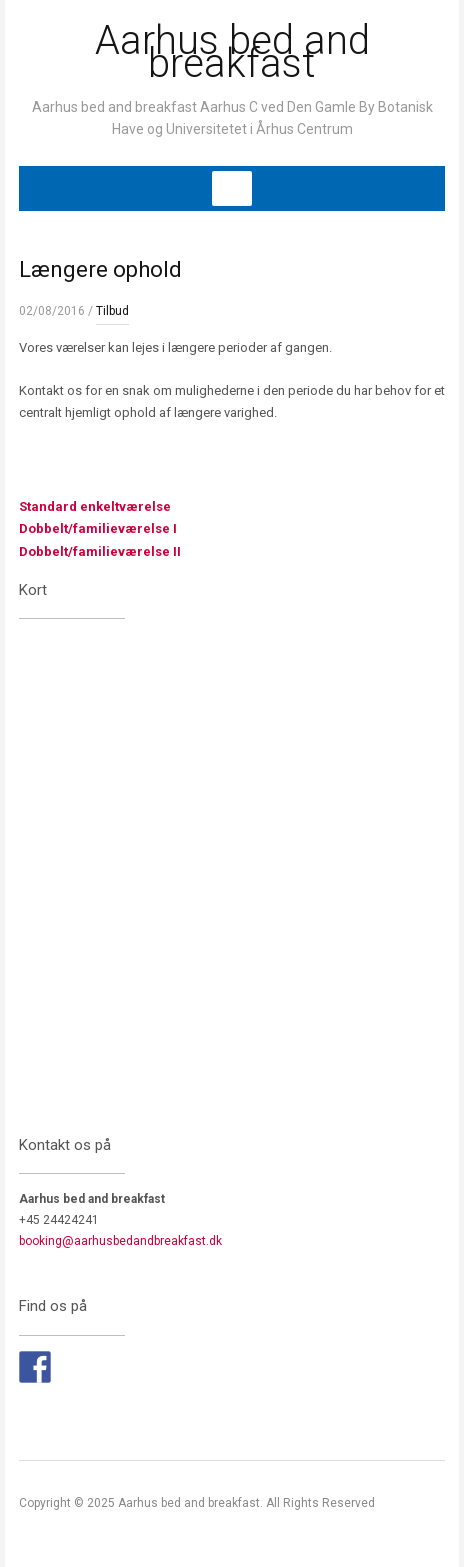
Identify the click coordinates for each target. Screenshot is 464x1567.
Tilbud (112, 311)
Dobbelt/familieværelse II (100, 551)
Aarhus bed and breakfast (232, 52)
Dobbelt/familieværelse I (98, 528)
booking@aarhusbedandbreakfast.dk (120, 1241)
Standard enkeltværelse (95, 506)
